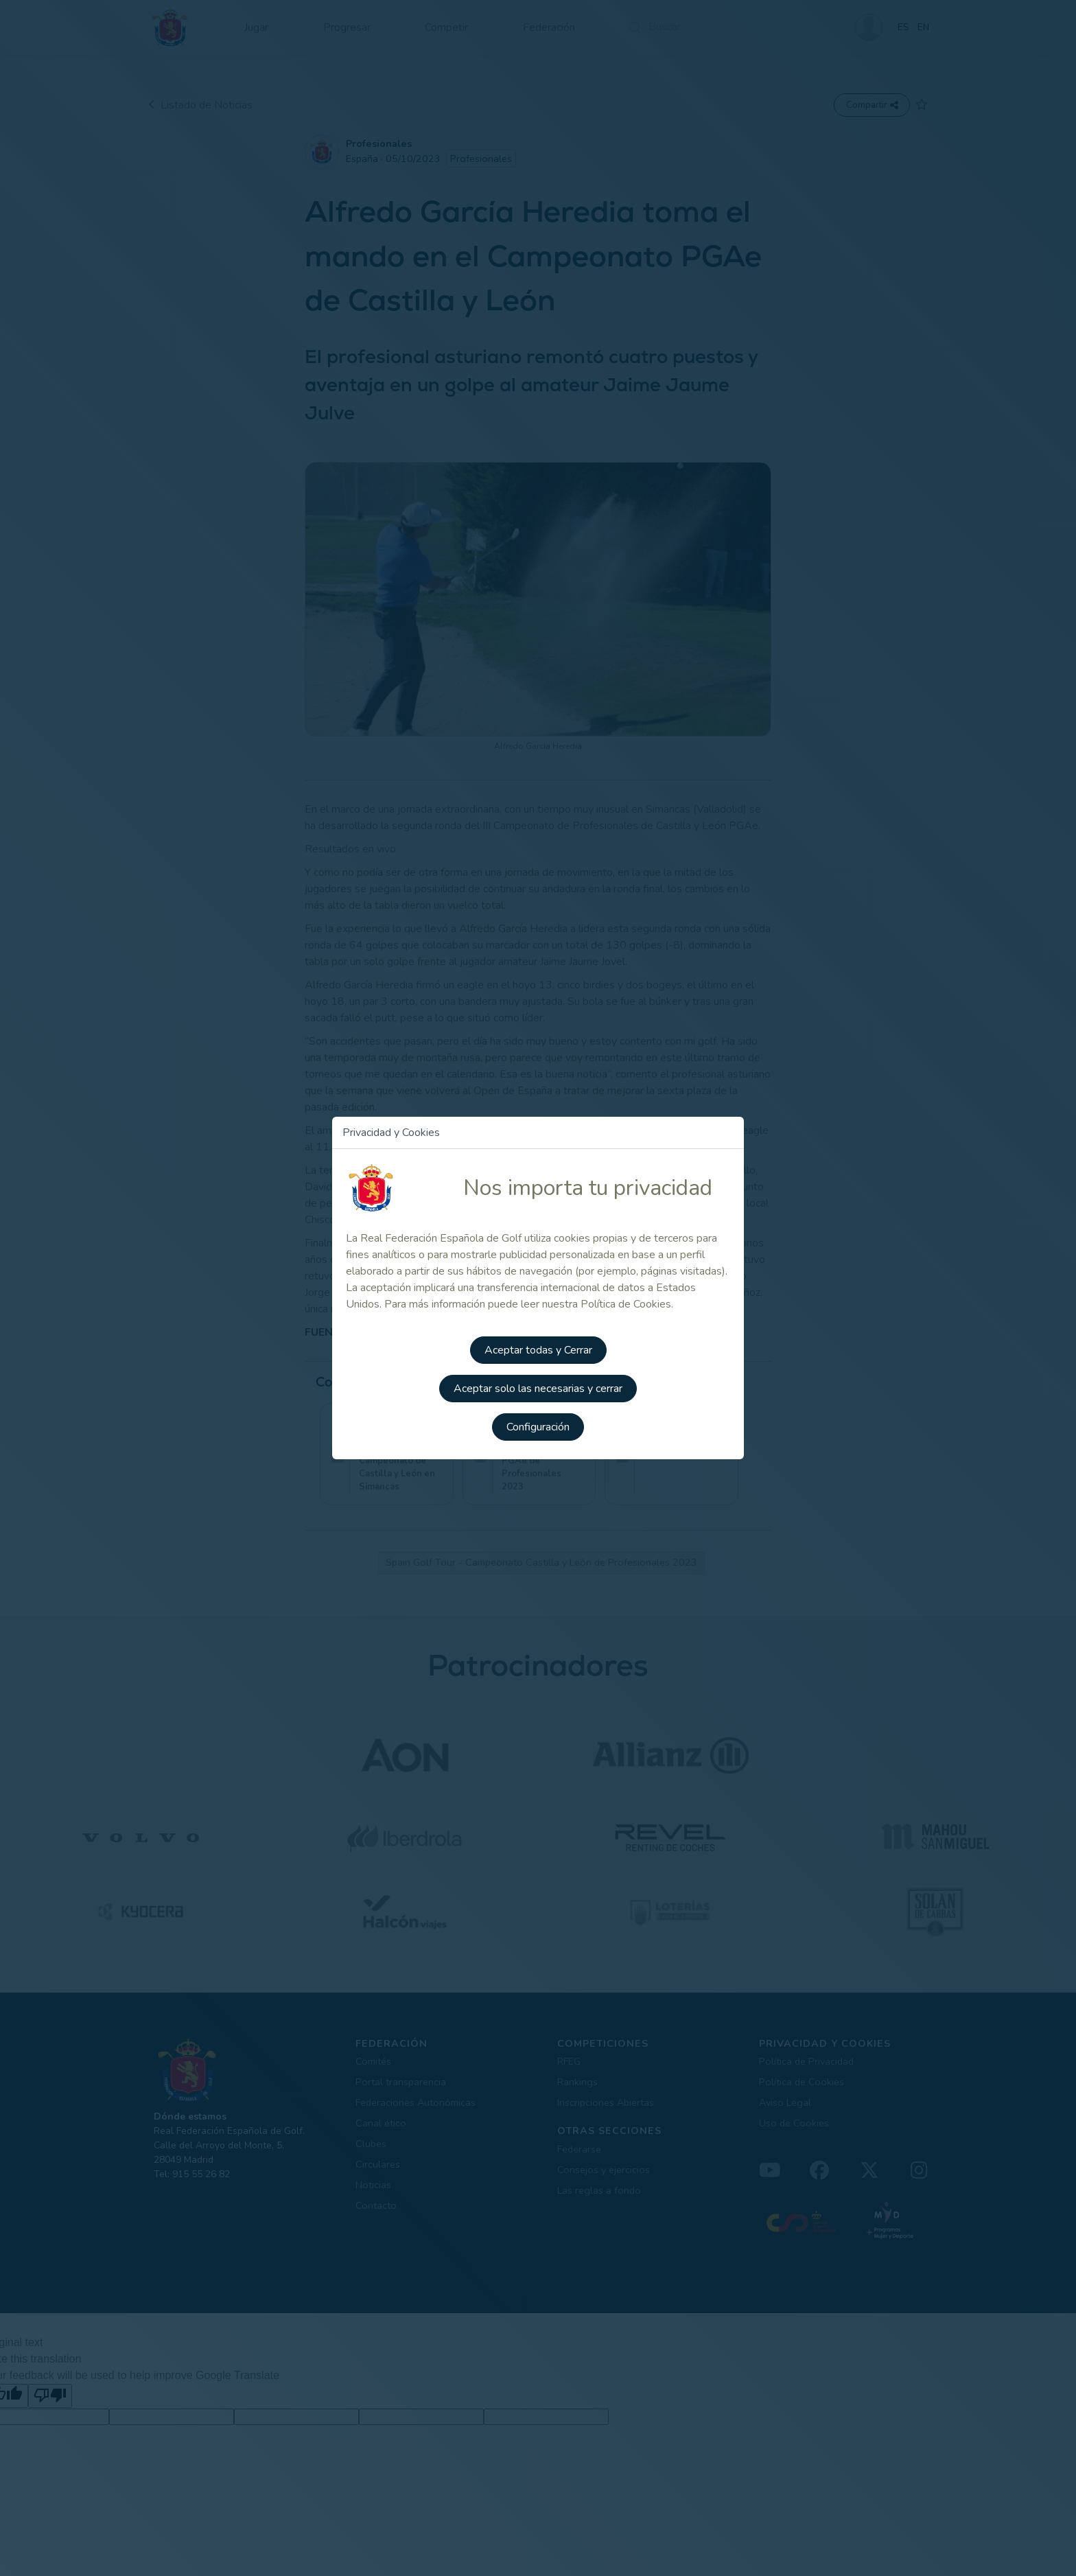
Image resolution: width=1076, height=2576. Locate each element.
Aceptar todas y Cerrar (538, 1350)
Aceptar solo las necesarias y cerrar (538, 1388)
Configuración (538, 1427)
